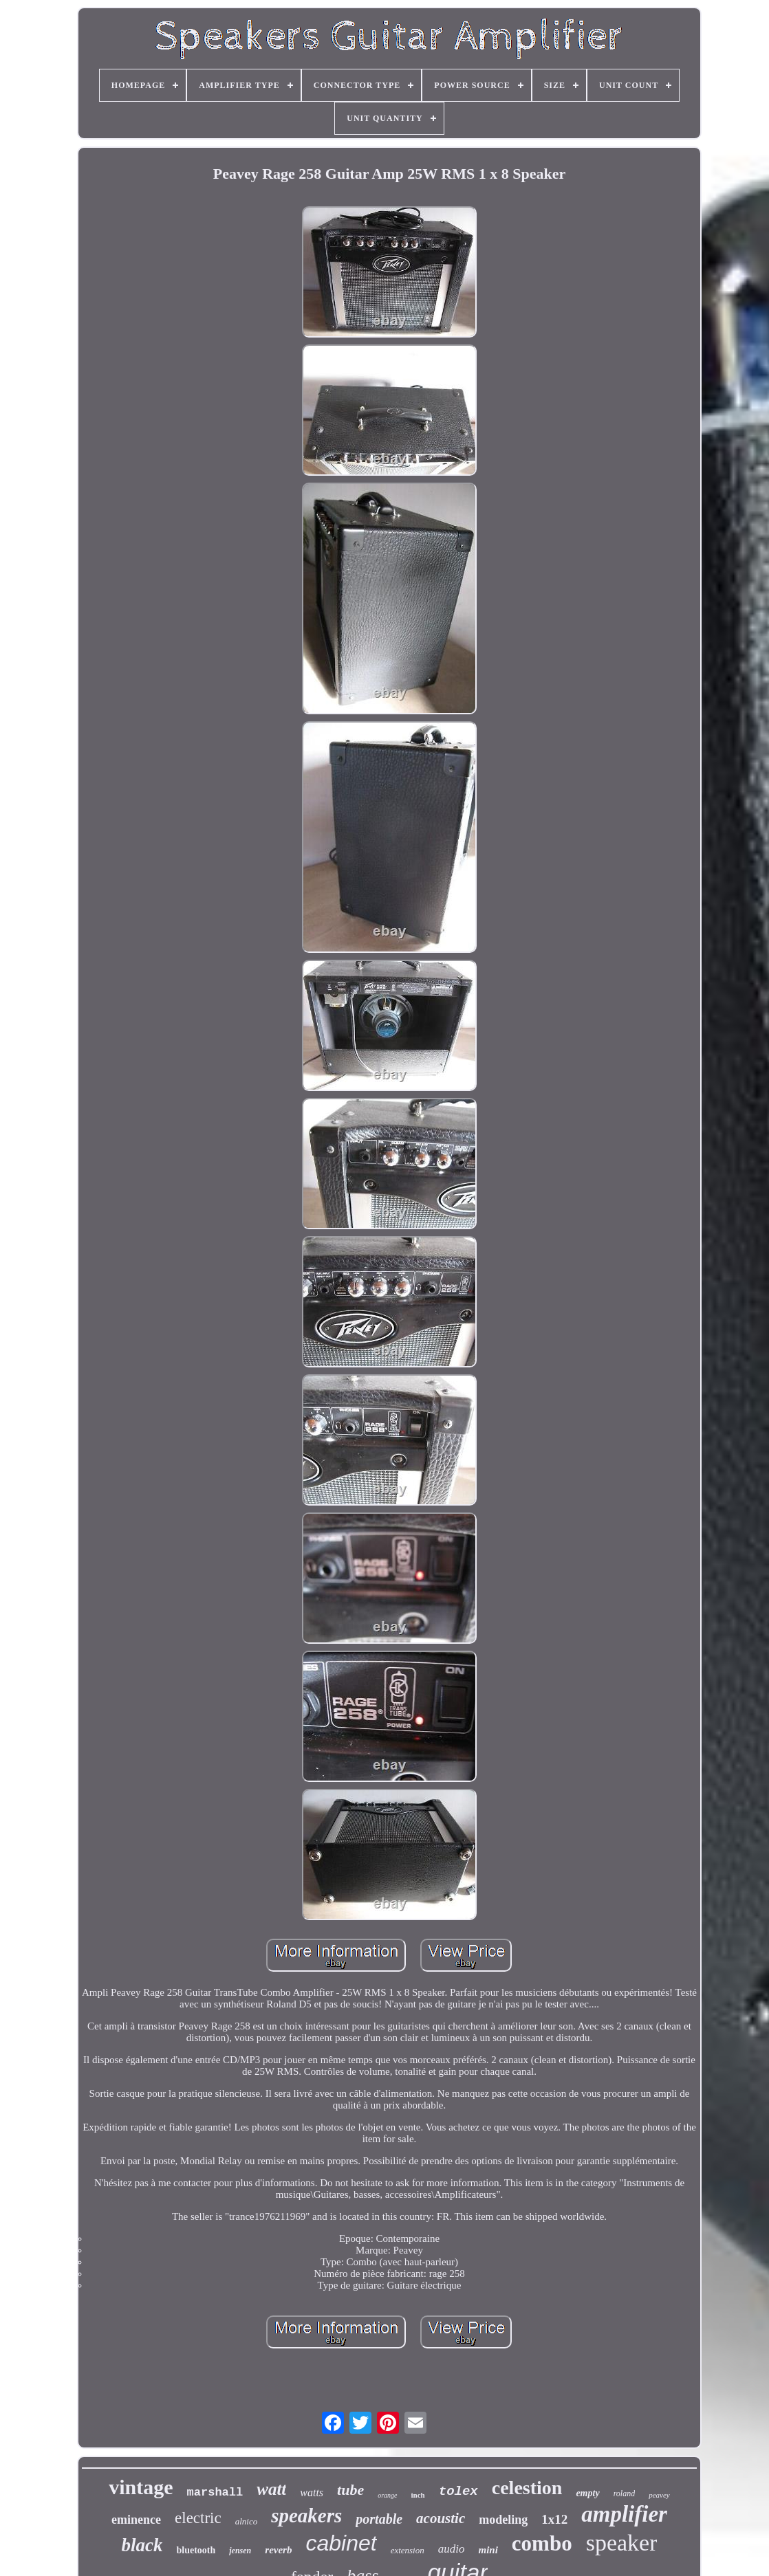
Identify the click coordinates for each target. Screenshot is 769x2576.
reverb (278, 2549)
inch (418, 2495)
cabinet (340, 2543)
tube (350, 2489)
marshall (215, 2492)
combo (542, 2543)
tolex (458, 2491)
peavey (659, 2495)
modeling (503, 2520)
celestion (527, 2487)
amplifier (624, 2514)
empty (587, 2493)
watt (271, 2489)
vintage (141, 2487)
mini (487, 2549)
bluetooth (195, 2550)
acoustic (440, 2518)
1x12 (554, 2519)
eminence (136, 2520)
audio (451, 2548)
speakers (306, 2516)
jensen (240, 2550)
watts (311, 2492)
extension (407, 2550)
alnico (246, 2521)
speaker (622, 2542)
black (141, 2545)
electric (198, 2518)
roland (625, 2493)
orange (387, 2495)
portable (379, 2519)
